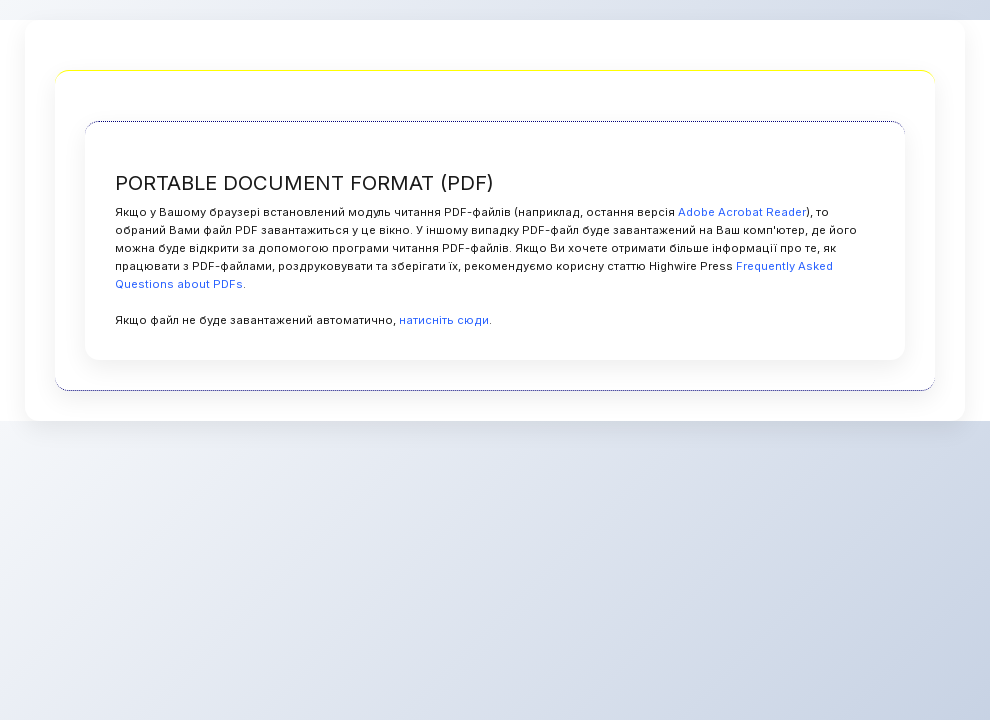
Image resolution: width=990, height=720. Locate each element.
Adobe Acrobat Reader (742, 212)
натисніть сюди (444, 320)
